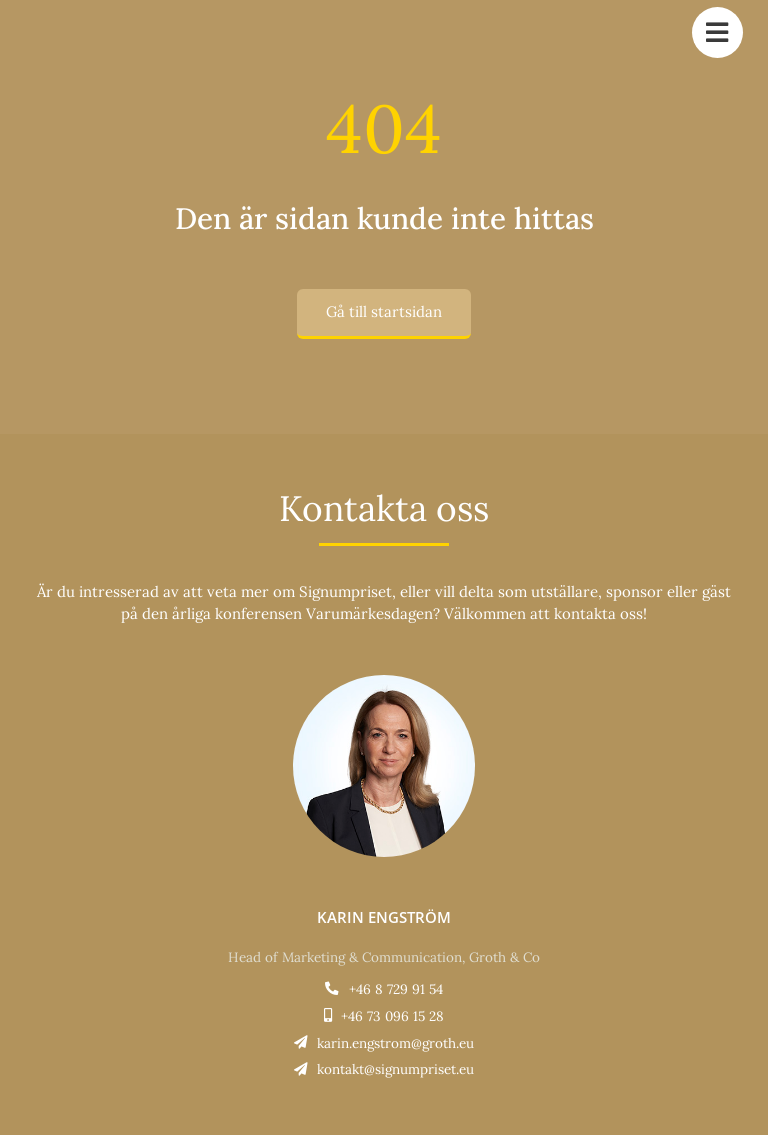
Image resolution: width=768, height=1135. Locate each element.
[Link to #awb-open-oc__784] (717, 32)
